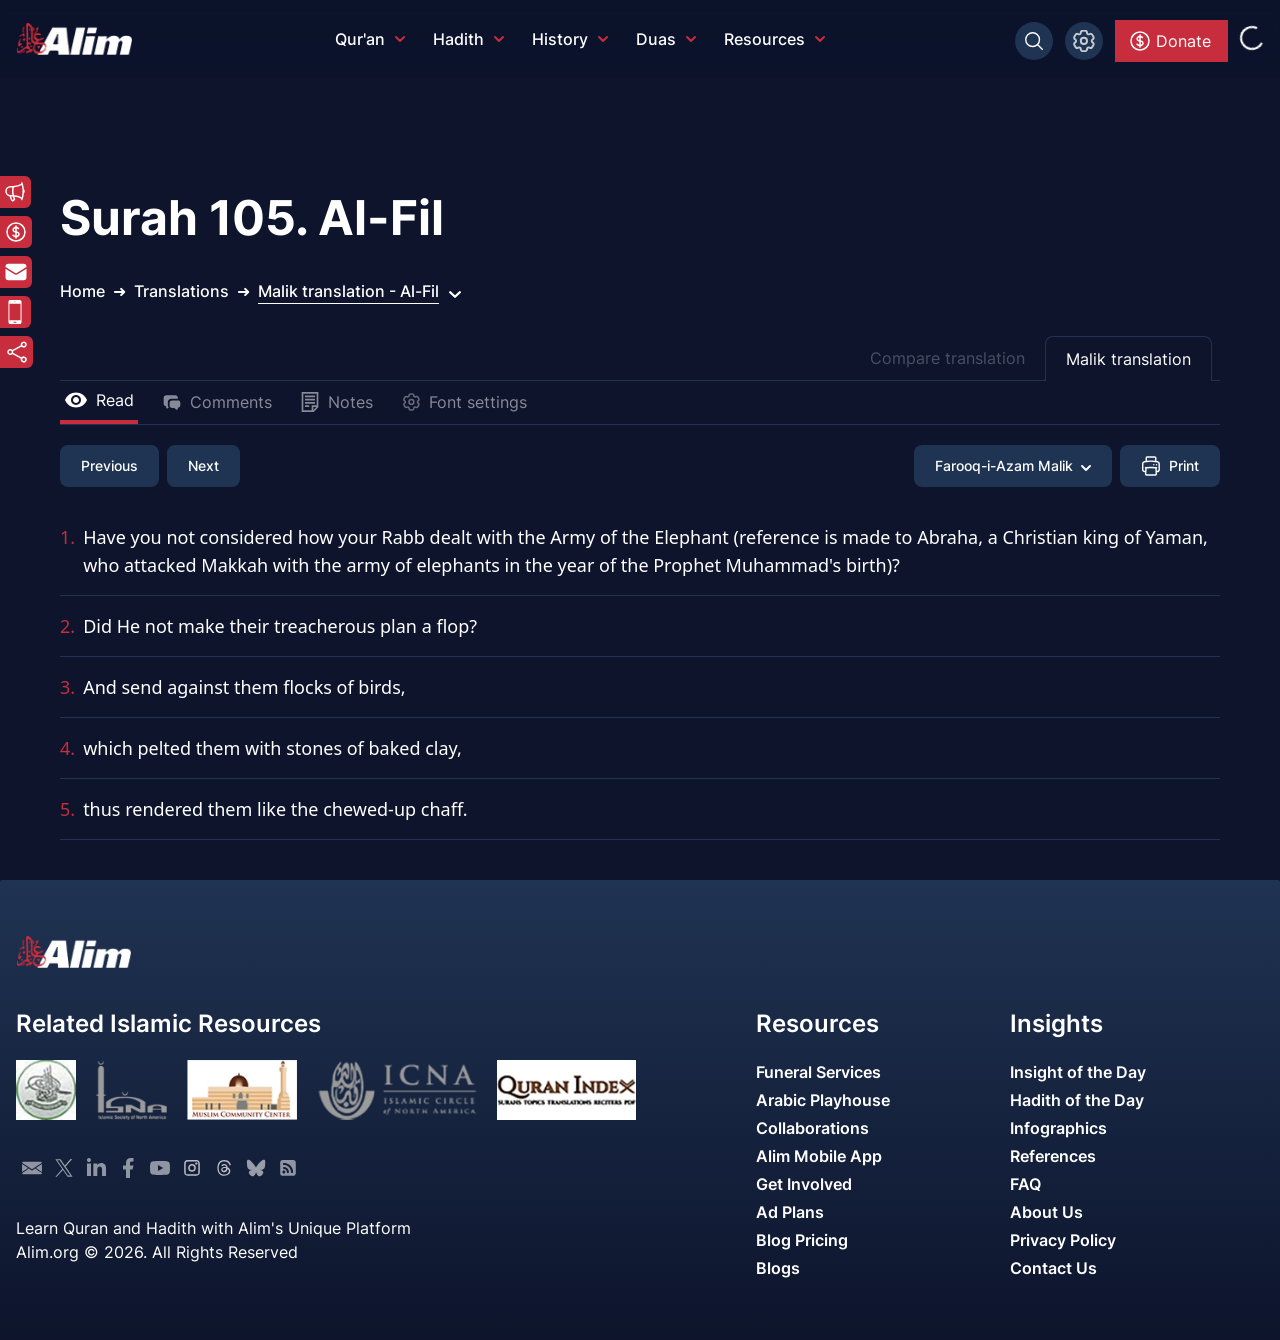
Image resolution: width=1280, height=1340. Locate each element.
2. (67, 626)
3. (67, 687)
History (570, 39)
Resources (774, 39)
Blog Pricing (802, 1240)
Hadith (468, 39)
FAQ (1025, 1184)
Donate (1169, 41)
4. (67, 748)
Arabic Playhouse (823, 1100)
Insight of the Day (1078, 1072)
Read (99, 400)
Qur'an (370, 39)
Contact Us (1053, 1268)
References (1053, 1156)
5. (67, 809)
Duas (666, 39)
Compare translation (947, 358)
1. (67, 537)
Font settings (464, 402)
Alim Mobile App (819, 1156)
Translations (181, 291)
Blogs (778, 1268)
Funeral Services (818, 1072)
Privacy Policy (1063, 1240)
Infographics (1058, 1128)
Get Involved (804, 1184)
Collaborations (812, 1128)
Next (203, 465)
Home (82, 291)
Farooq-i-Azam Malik (1013, 465)
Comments (217, 402)
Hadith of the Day (1077, 1100)
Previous (109, 465)
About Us (1046, 1212)
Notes (336, 402)
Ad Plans (790, 1212)
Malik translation (1128, 359)
